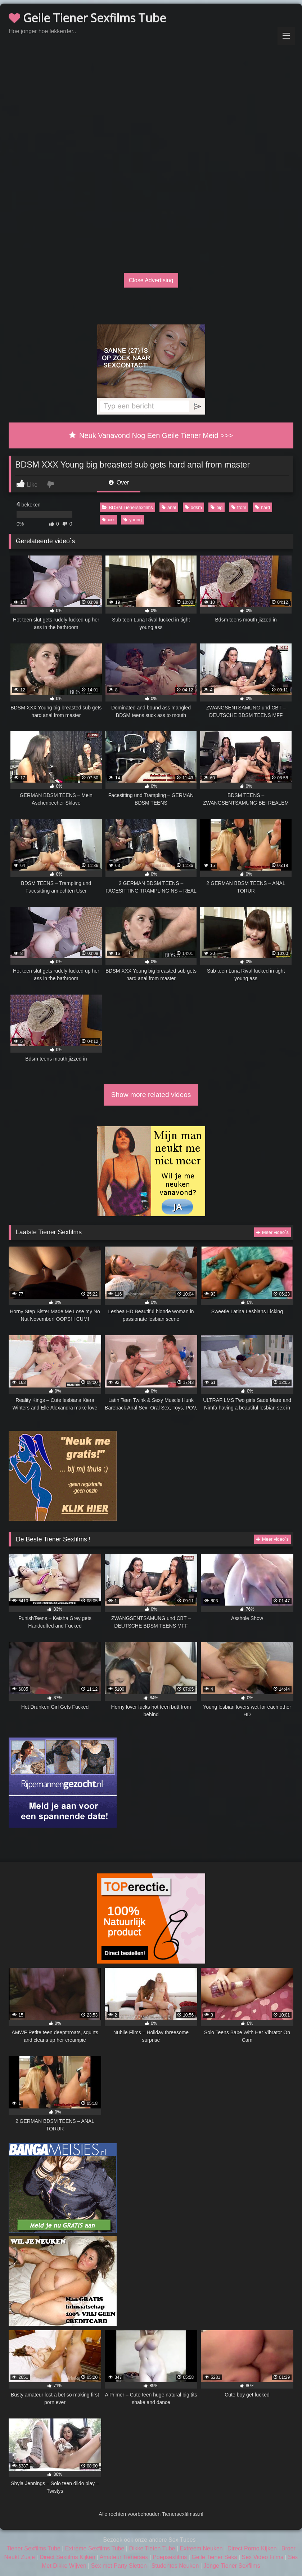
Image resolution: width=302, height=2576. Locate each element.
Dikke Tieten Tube (152, 2548)
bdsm (193, 507)
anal (169, 507)
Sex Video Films (262, 2557)
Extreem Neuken (201, 2548)
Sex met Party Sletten (119, 2566)
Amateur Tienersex (124, 2557)
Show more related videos (151, 1094)
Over (119, 482)
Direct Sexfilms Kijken (67, 2557)
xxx (108, 519)
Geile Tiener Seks (214, 2557)
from (239, 507)
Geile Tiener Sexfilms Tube (87, 18)
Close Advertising (151, 280)
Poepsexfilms (170, 2557)
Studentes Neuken (175, 2566)
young (132, 519)
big (216, 507)
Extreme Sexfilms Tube (95, 2548)
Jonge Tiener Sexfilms (231, 2566)
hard (262, 507)
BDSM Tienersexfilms (127, 507)
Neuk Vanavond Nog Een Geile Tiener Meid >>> (151, 435)
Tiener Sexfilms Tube (33, 2548)
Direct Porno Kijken (252, 2548)
